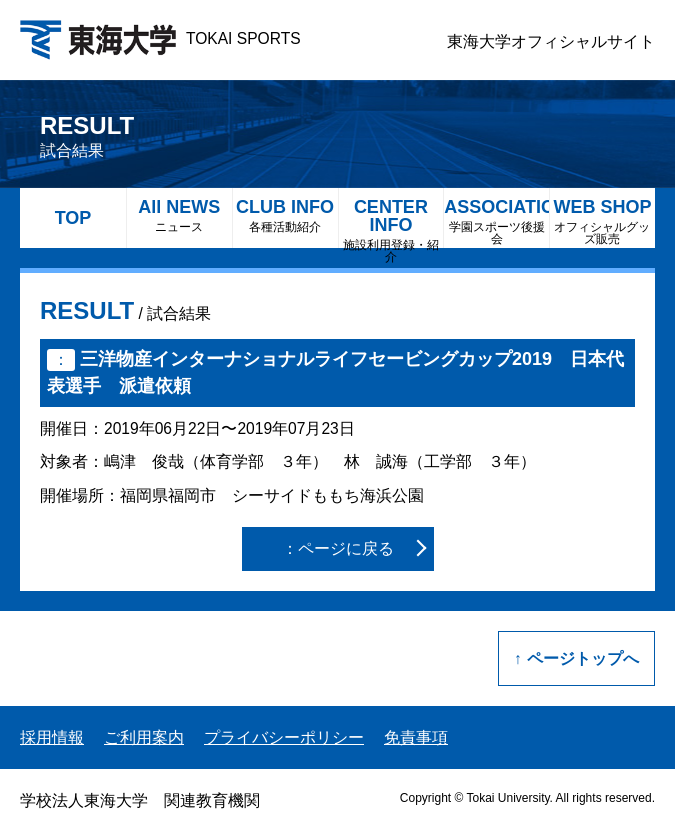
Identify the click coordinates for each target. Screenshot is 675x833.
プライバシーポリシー (284, 737)
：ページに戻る (338, 548)
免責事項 (416, 737)
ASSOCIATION (496, 221)
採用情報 (52, 737)
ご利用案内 (144, 737)
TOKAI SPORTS (160, 38)
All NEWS (179, 215)
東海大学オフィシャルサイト (551, 41)
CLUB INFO (285, 215)
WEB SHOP (602, 221)
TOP (73, 218)
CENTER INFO (391, 222)
